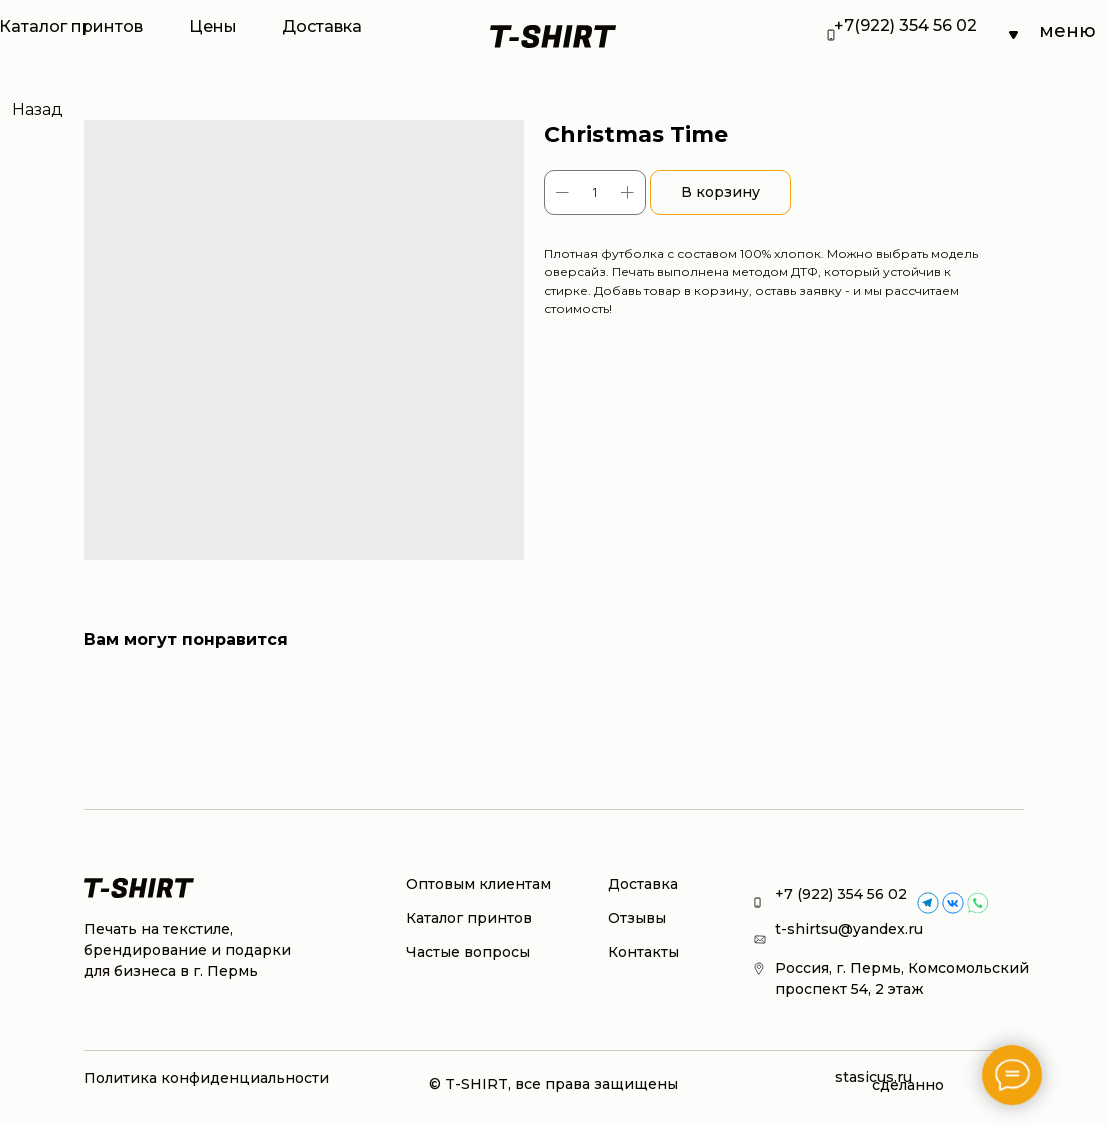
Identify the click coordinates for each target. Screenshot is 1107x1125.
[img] (953, 903)
